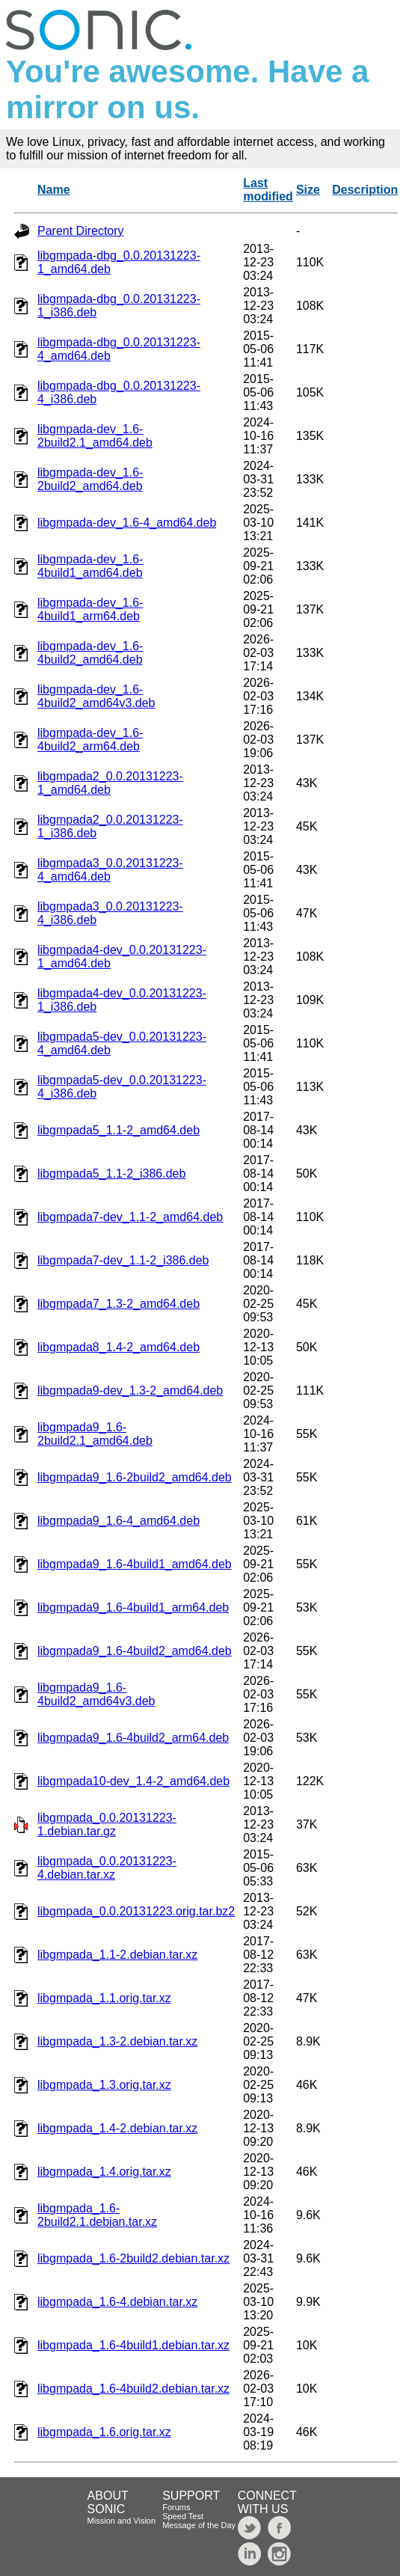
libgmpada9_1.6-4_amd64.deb (118, 1520)
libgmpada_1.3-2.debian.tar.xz (117, 2041)
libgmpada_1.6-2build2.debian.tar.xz (133, 2258)
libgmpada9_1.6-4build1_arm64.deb (133, 1607)
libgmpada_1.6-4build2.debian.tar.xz (133, 2388)
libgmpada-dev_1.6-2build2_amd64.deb (90, 479)
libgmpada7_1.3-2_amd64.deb (118, 1303)
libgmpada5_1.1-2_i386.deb (111, 1173)
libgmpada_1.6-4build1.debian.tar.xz (133, 2345)
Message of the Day (199, 2525)
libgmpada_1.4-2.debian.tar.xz (117, 2128)
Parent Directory (80, 230)
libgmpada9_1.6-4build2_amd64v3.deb (96, 1694)
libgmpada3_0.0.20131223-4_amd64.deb (110, 870)
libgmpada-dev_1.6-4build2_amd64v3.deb (96, 696)
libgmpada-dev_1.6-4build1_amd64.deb (90, 566)
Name (53, 189)
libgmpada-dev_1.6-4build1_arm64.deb (90, 609)
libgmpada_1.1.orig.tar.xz (104, 1998)
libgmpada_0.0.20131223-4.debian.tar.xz (106, 1868)
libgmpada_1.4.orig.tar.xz (104, 2171)
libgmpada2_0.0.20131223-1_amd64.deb (110, 783)
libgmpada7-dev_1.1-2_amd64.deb (130, 1217)
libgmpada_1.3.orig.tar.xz (104, 2084)
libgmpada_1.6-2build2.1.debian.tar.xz (97, 2215)
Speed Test (182, 2516)
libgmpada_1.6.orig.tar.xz (104, 2432)
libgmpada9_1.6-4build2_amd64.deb (134, 1651)
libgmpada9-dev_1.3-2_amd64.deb (130, 1390)
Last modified (268, 190)
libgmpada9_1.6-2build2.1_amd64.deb (95, 1434)
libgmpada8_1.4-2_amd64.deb (118, 1347)
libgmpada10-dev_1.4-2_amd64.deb (133, 1781)
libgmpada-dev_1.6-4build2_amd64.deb (90, 653)
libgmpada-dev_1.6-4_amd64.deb (126, 522)
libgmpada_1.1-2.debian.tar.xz (117, 1954)
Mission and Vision (121, 2520)
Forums (176, 2507)
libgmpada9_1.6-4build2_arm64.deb (133, 1737)
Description (365, 189)
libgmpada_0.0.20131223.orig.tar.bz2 (136, 1911)
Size (308, 189)
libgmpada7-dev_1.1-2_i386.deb (123, 1260)
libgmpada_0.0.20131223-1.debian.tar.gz (106, 1824)
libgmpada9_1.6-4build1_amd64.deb (134, 1564)
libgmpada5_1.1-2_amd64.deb (118, 1130)
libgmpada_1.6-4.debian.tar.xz (117, 2301)
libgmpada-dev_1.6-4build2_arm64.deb (90, 739)
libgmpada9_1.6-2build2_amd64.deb (134, 1477)
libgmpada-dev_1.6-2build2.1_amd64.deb (95, 436)
